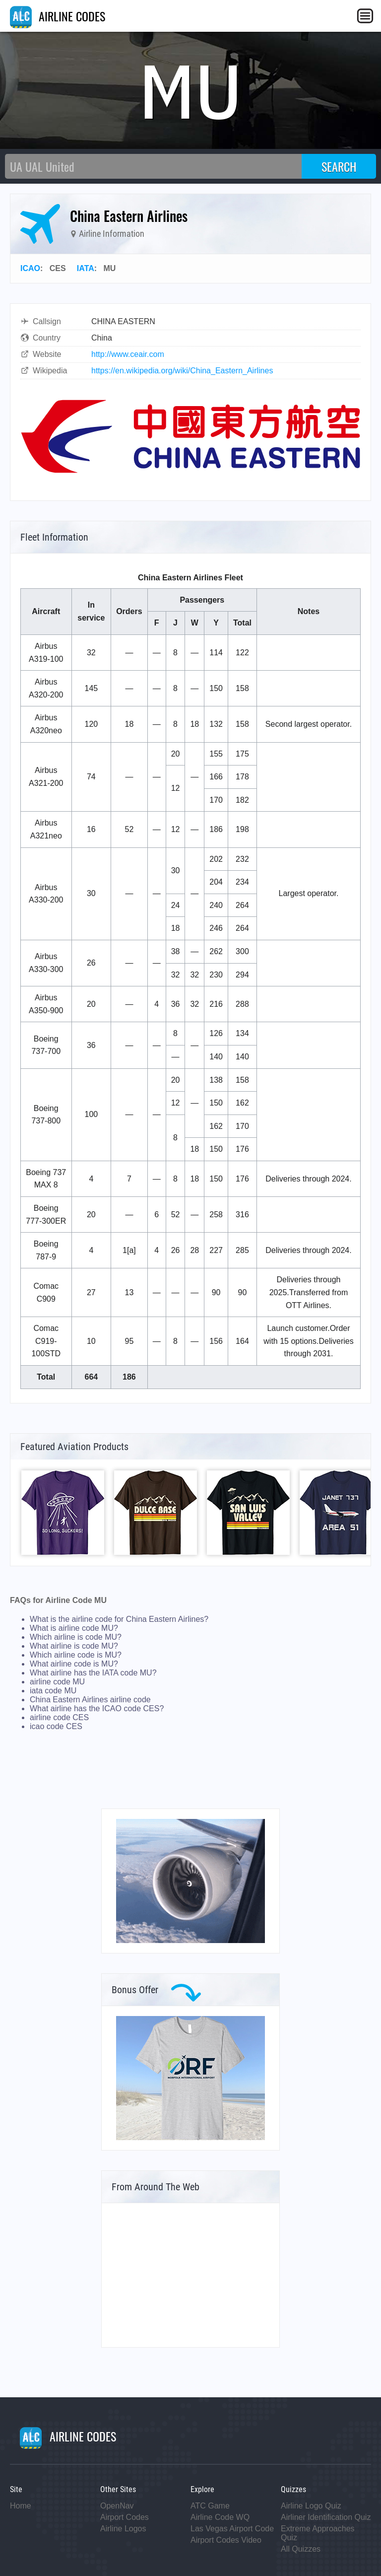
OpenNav (117, 2506)
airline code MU (57, 1681)
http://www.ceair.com (127, 354)
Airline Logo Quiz (311, 2506)
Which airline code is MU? (76, 1655)
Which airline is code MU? (76, 1637)
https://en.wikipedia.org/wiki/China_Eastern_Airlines (182, 370)
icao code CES (56, 1726)
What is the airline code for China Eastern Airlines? (119, 1619)
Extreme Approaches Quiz (318, 2533)
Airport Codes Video (225, 2540)
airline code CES (59, 1717)
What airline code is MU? (74, 1664)
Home (20, 2506)
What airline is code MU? (74, 1646)
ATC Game (210, 2506)
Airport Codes (124, 2517)
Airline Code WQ (220, 2517)
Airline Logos (123, 2528)
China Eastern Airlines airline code (90, 1699)
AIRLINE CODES (57, 16)
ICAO (30, 268)
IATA (85, 268)
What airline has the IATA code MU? (93, 1673)
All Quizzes (300, 2549)
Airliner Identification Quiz (326, 2517)
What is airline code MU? (74, 1628)
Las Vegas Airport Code (232, 2528)
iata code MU (53, 1690)
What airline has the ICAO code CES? (97, 1708)
